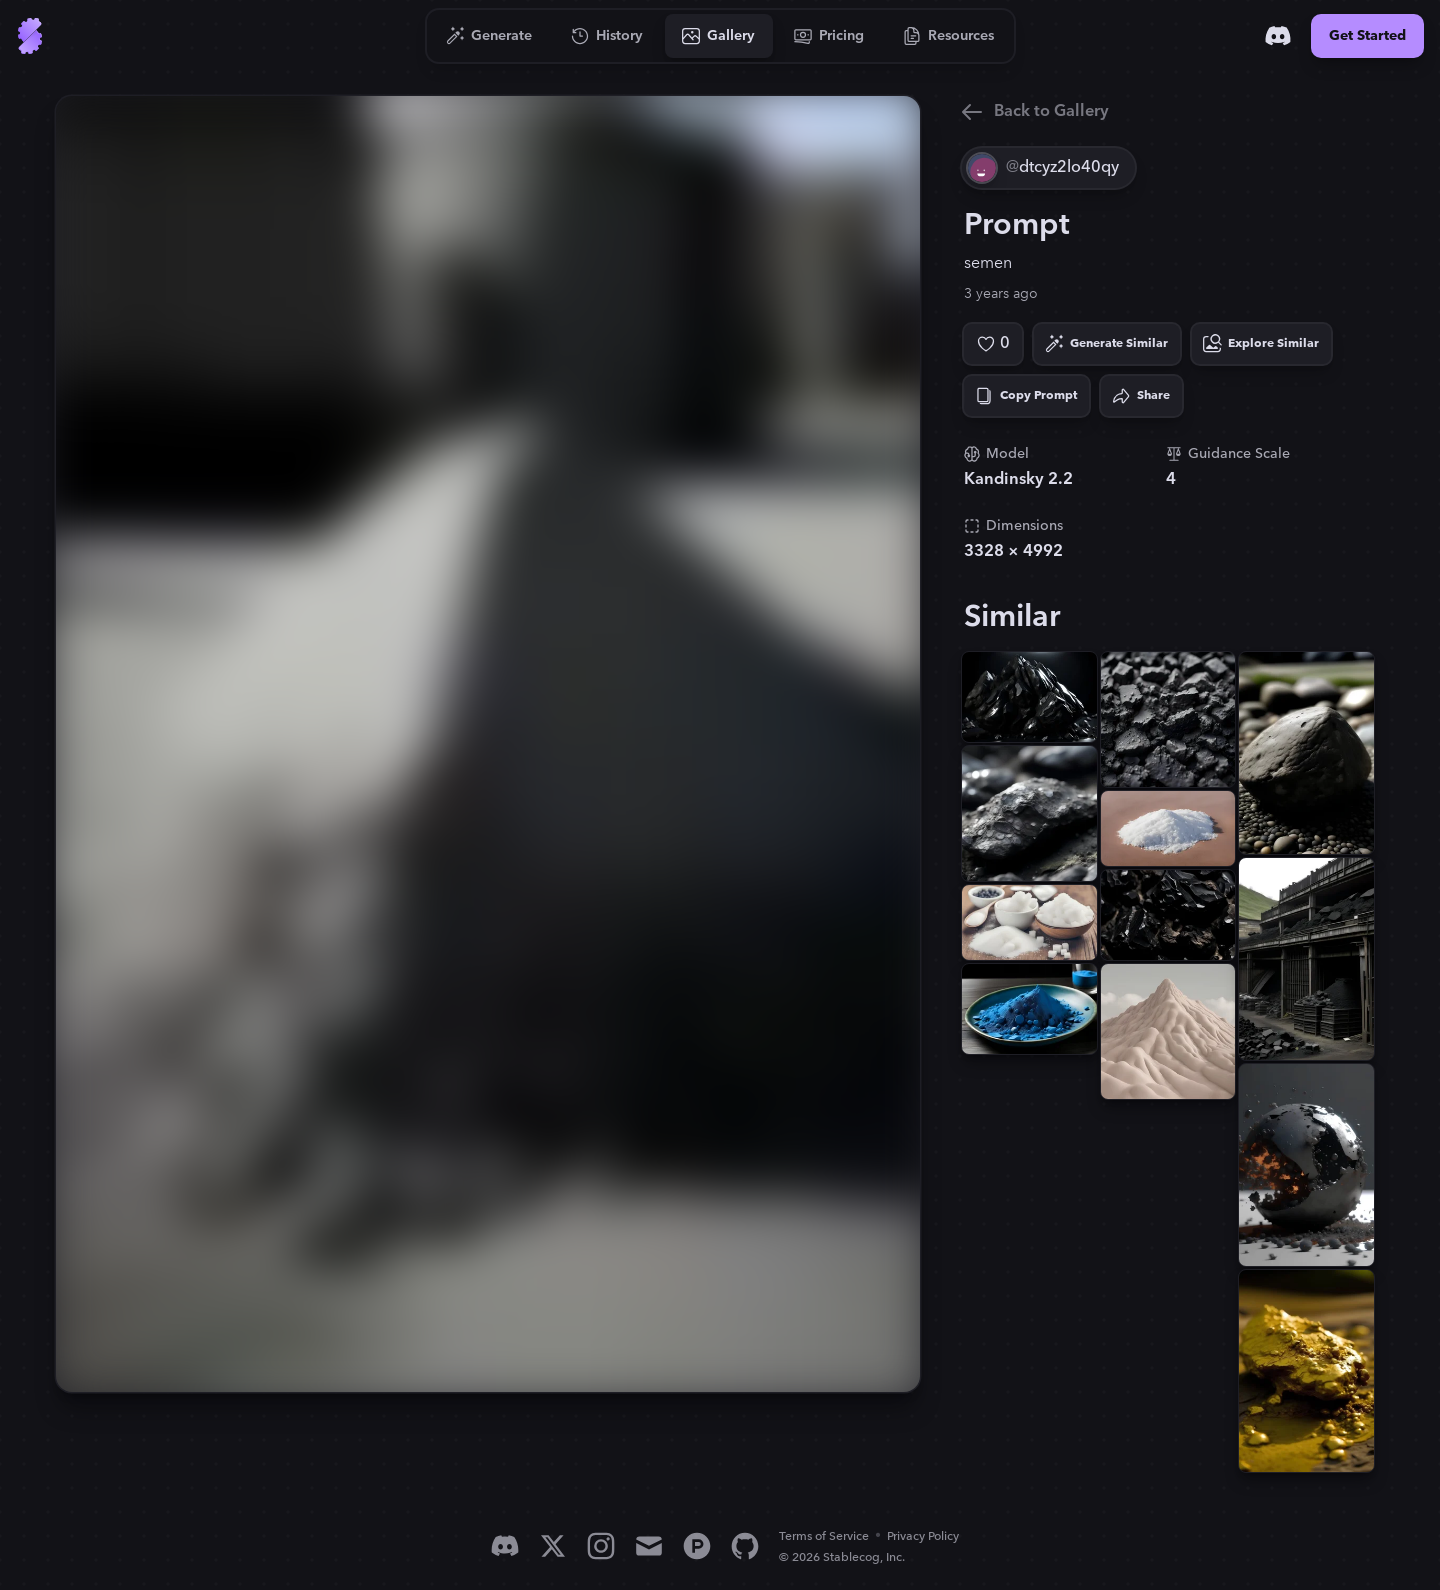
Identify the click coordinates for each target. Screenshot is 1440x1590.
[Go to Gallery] (719, 36)
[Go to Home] (30, 36)
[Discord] (1278, 36)
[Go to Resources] (949, 36)
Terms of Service (824, 1536)
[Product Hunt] (697, 1546)
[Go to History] (607, 36)
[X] (553, 1546)
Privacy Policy (923, 1536)
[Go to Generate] (489, 36)
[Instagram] (601, 1546)
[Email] (649, 1546)
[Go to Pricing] (829, 36)
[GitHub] (745, 1546)
